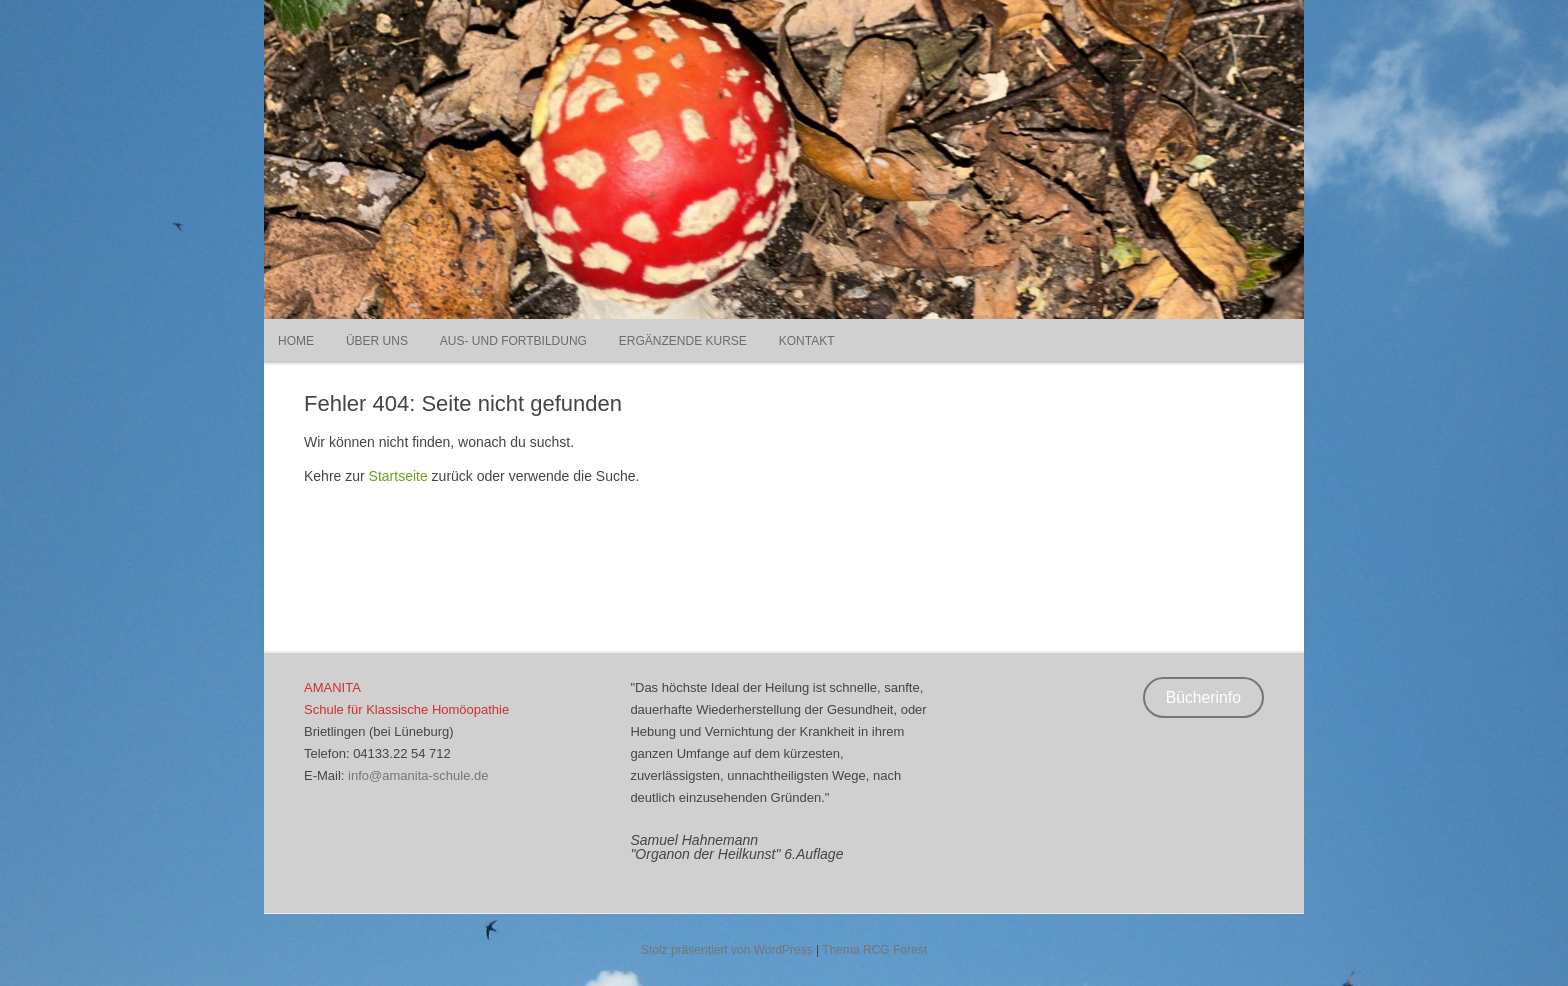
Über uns (377, 341)
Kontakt (807, 341)
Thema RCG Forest (874, 950)
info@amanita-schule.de (418, 775)
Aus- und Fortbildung (513, 341)
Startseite (398, 476)
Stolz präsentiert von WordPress (727, 950)
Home (296, 341)
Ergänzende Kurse (683, 341)
